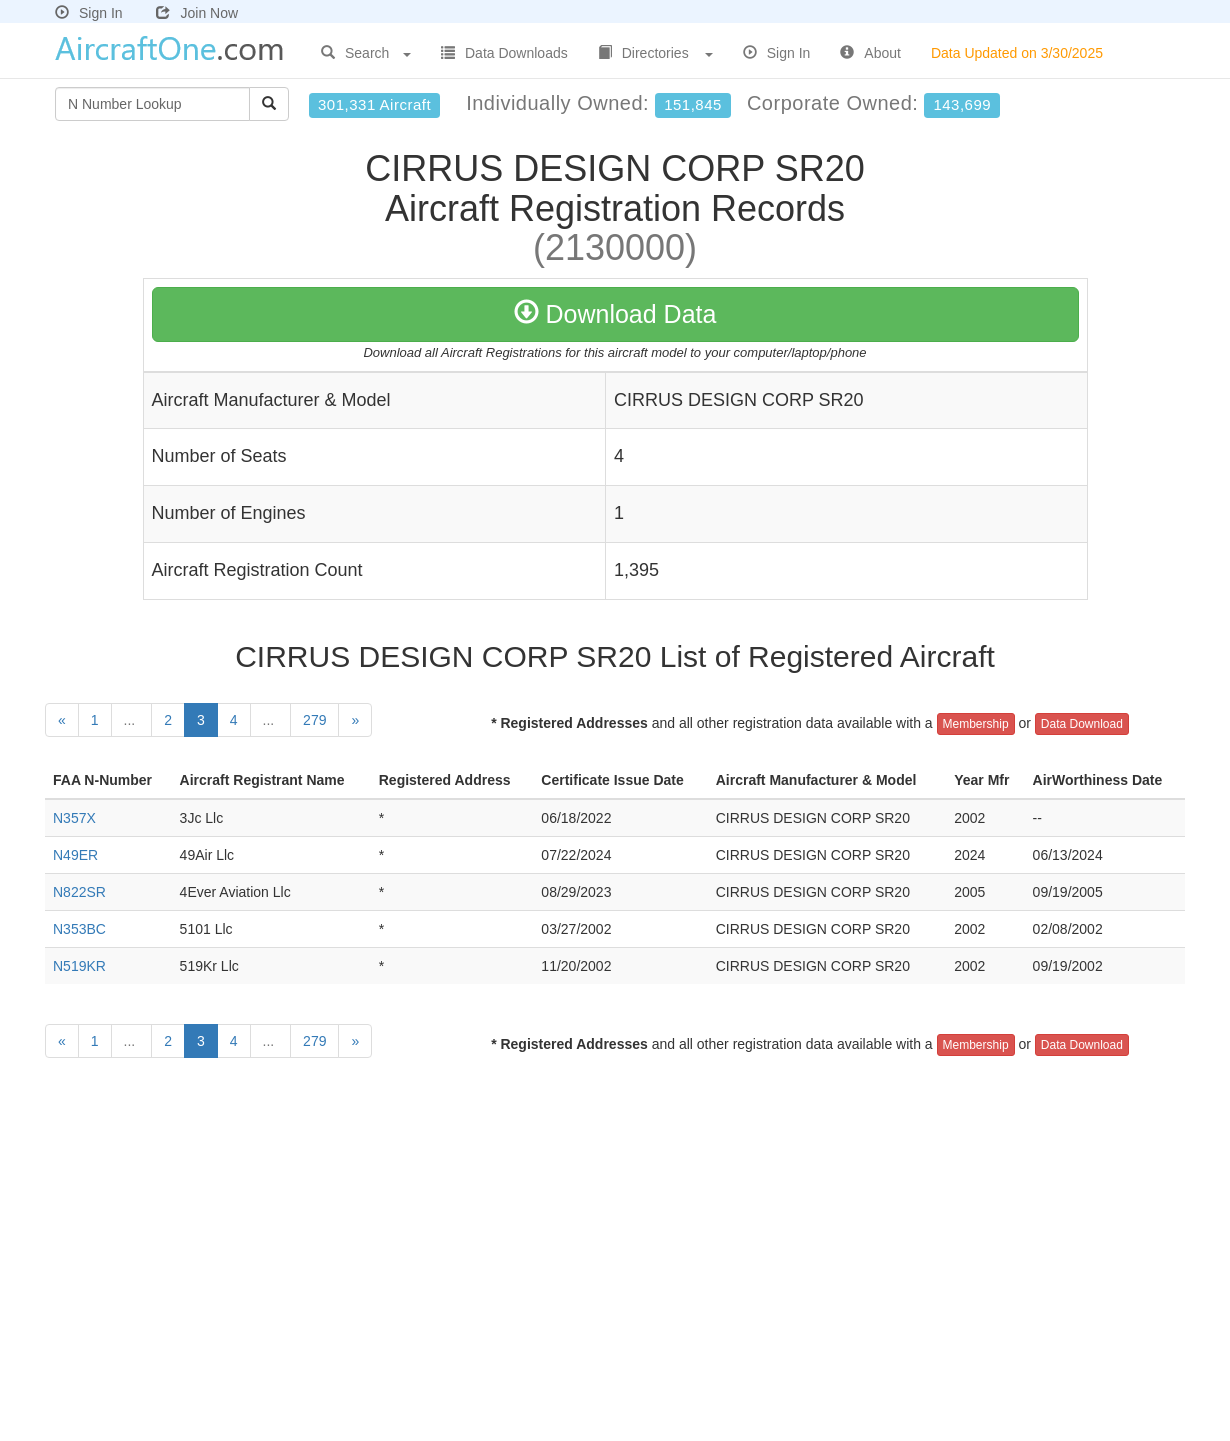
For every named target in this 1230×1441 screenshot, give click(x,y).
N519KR (79, 966)
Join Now (197, 13)
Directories (655, 53)
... (132, 720)
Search (366, 53)
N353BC (79, 929)
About (870, 53)
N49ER (75, 855)
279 (314, 720)
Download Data (615, 314)
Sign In (89, 13)
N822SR (79, 892)
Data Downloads (504, 53)
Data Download (1082, 724)
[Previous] (62, 720)
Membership (976, 724)
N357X (74, 818)
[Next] (355, 720)
